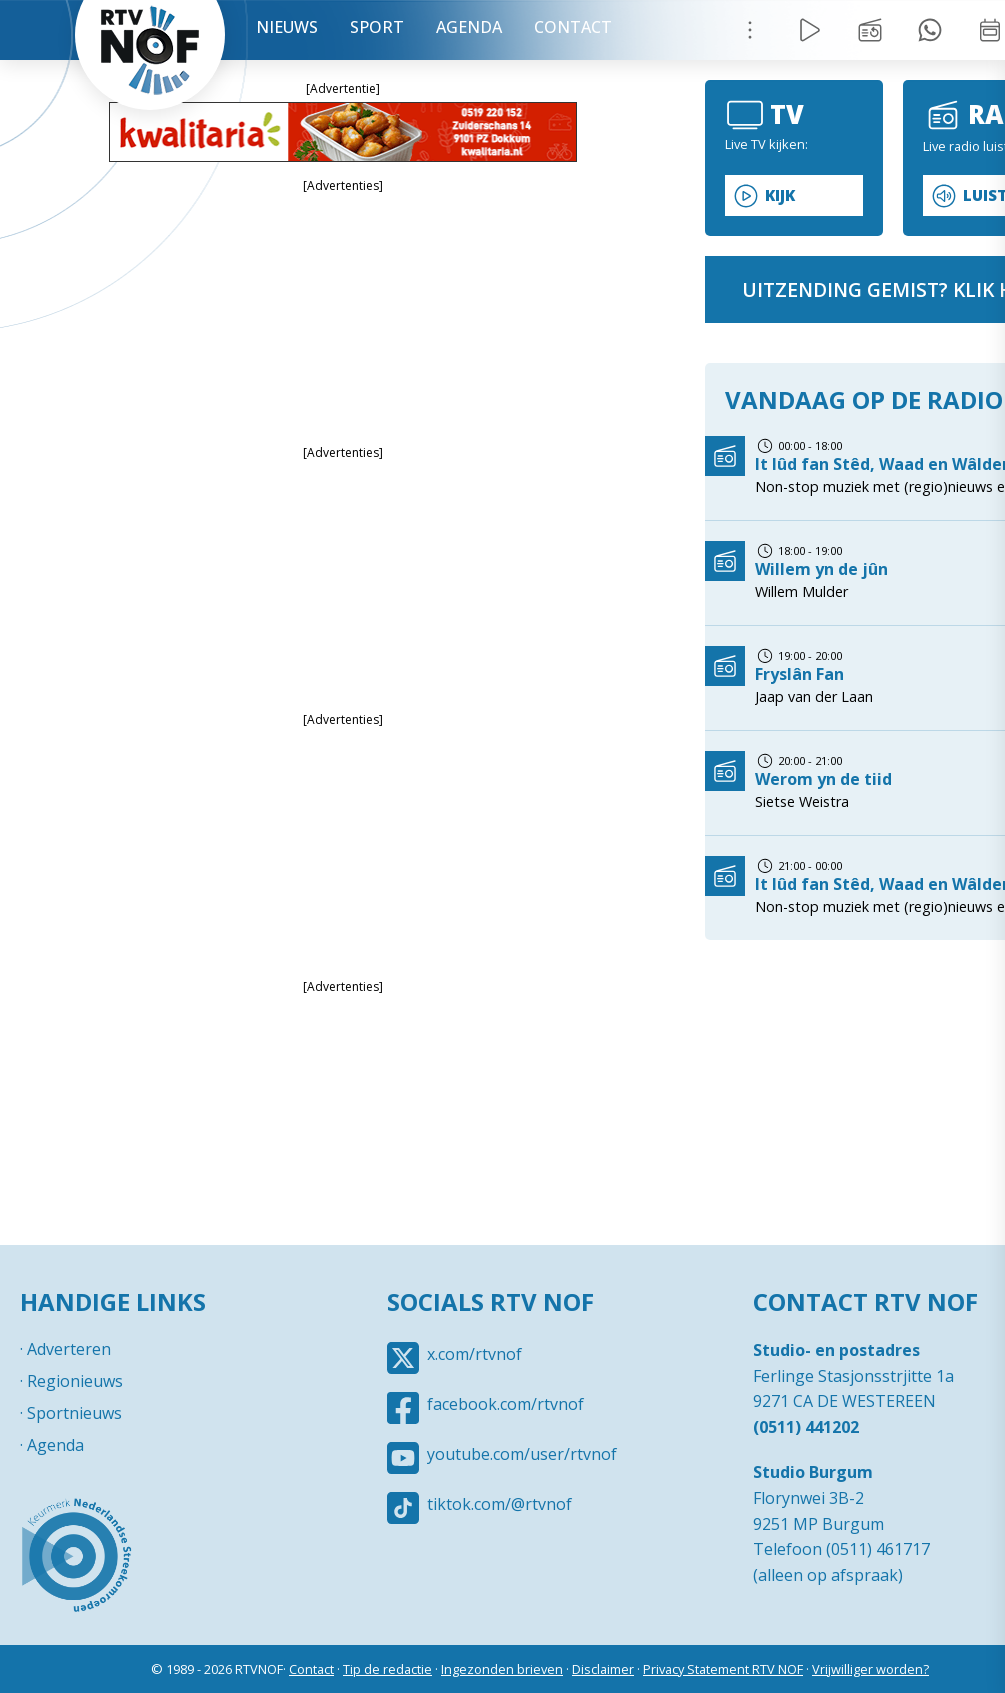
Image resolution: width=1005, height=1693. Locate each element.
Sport (377, 27)
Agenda (469, 27)
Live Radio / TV (810, 30)
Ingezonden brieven (502, 1669)
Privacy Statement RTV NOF (723, 1669)
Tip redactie (930, 30)
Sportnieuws (74, 1413)
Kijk (780, 195)
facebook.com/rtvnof (505, 1404)
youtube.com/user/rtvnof (522, 1454)
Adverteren (69, 1349)
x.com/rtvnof (474, 1354)
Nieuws (287, 27)
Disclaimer (603, 1669)
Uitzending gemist (870, 30)
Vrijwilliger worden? (870, 1669)
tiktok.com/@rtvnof (499, 1504)
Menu (750, 30)
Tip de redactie (387, 1669)
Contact (573, 27)
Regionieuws (75, 1381)
